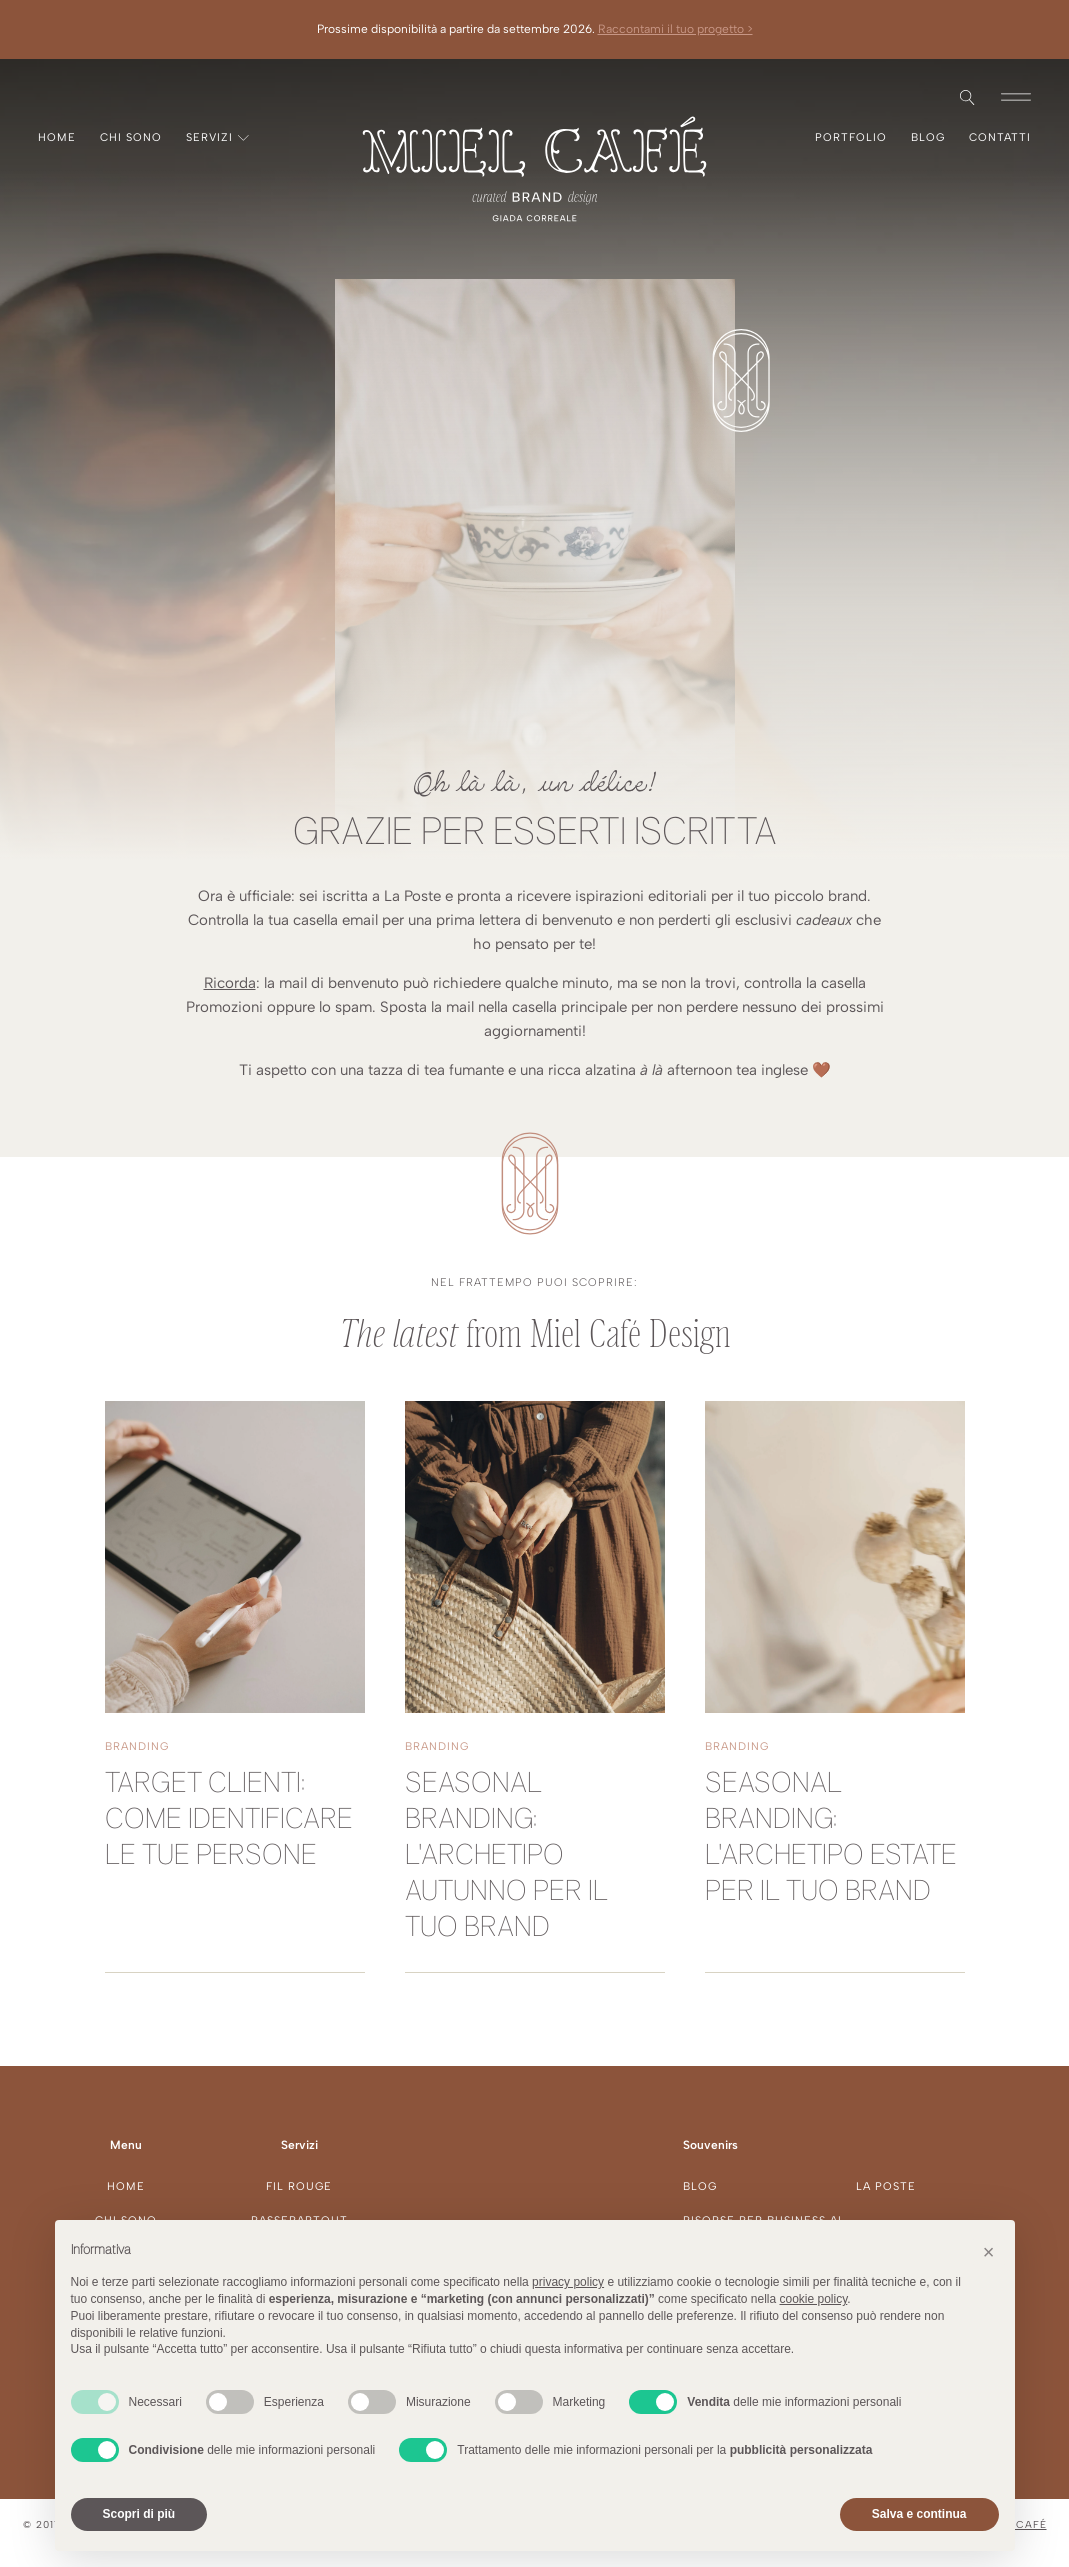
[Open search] (967, 97)
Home (57, 137)
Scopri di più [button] (139, 2514)
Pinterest (70, 97)
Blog (928, 137)
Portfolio (851, 137)
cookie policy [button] (813, 2299)
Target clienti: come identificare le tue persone (229, 1820)
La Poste (886, 2186)
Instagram (38, 97)
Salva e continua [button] (919, 2514)
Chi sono (131, 137)
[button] (1016, 97)
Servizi (217, 137)
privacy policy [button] (568, 2282)
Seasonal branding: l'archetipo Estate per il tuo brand (831, 1838)
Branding (137, 1746)
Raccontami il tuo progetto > (675, 29)
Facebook (54, 97)
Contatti (1000, 137)
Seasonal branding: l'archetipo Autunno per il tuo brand (506, 1856)
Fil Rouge (299, 2186)
